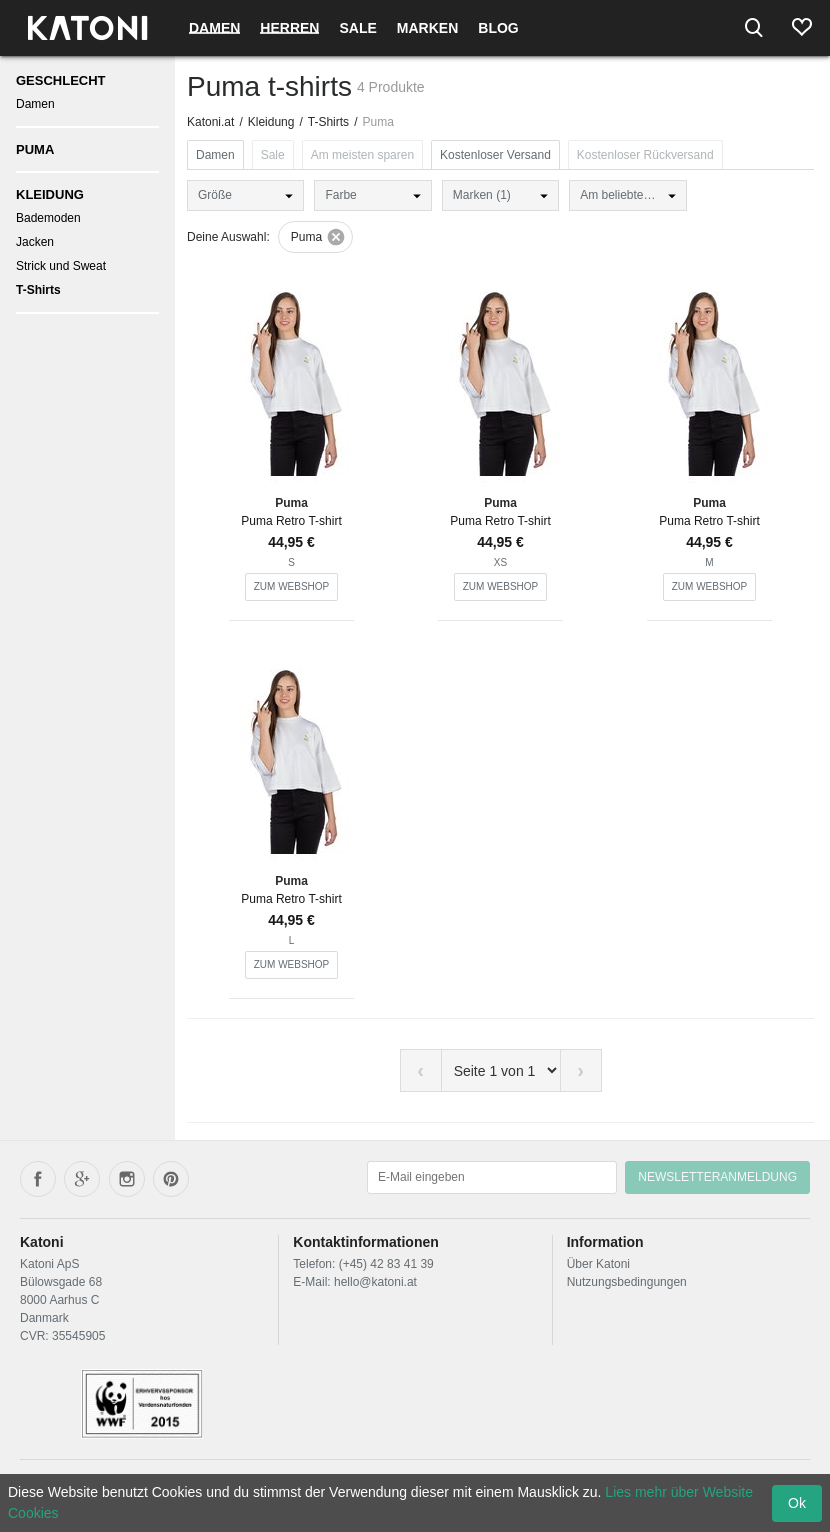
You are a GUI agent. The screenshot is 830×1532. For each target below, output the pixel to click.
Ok (797, 1503)
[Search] (754, 28)
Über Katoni (598, 1264)
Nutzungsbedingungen (627, 1282)
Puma (35, 149)
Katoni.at (210, 122)
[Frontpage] (87, 28)
